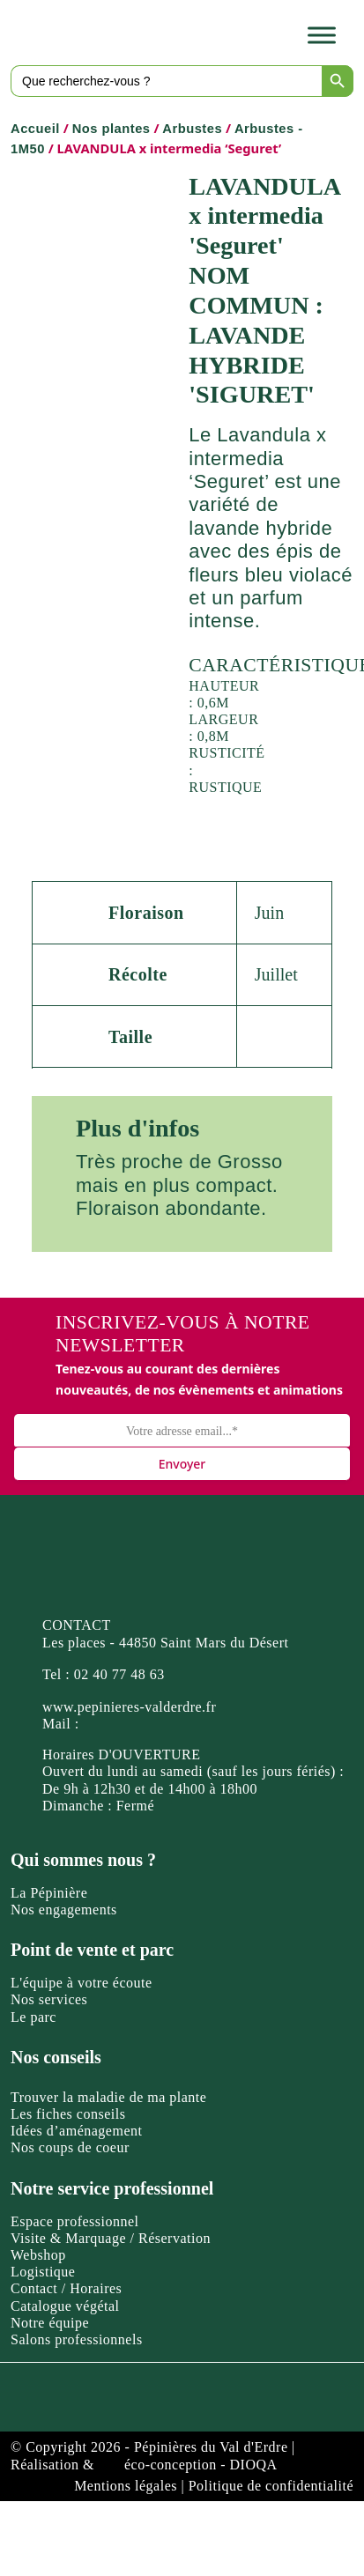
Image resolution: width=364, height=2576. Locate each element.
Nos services (49, 1999)
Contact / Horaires (66, 2288)
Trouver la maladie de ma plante (108, 2097)
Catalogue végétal (65, 2305)
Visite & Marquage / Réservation (111, 2238)
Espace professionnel (75, 2221)
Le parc (33, 2017)
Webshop (38, 2254)
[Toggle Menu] (322, 34)
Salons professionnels (77, 2339)
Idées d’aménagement (76, 2130)
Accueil (35, 129)
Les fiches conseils (68, 2113)
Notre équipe (50, 2322)
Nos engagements (64, 1909)
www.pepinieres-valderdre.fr (129, 1706)
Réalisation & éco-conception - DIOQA (144, 2464)
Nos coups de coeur (70, 2147)
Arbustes (192, 129)
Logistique (43, 2271)
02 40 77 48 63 (119, 1674)
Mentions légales (125, 2485)
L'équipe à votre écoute (81, 1982)
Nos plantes (111, 129)
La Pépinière (49, 1892)
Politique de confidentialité (271, 2485)
